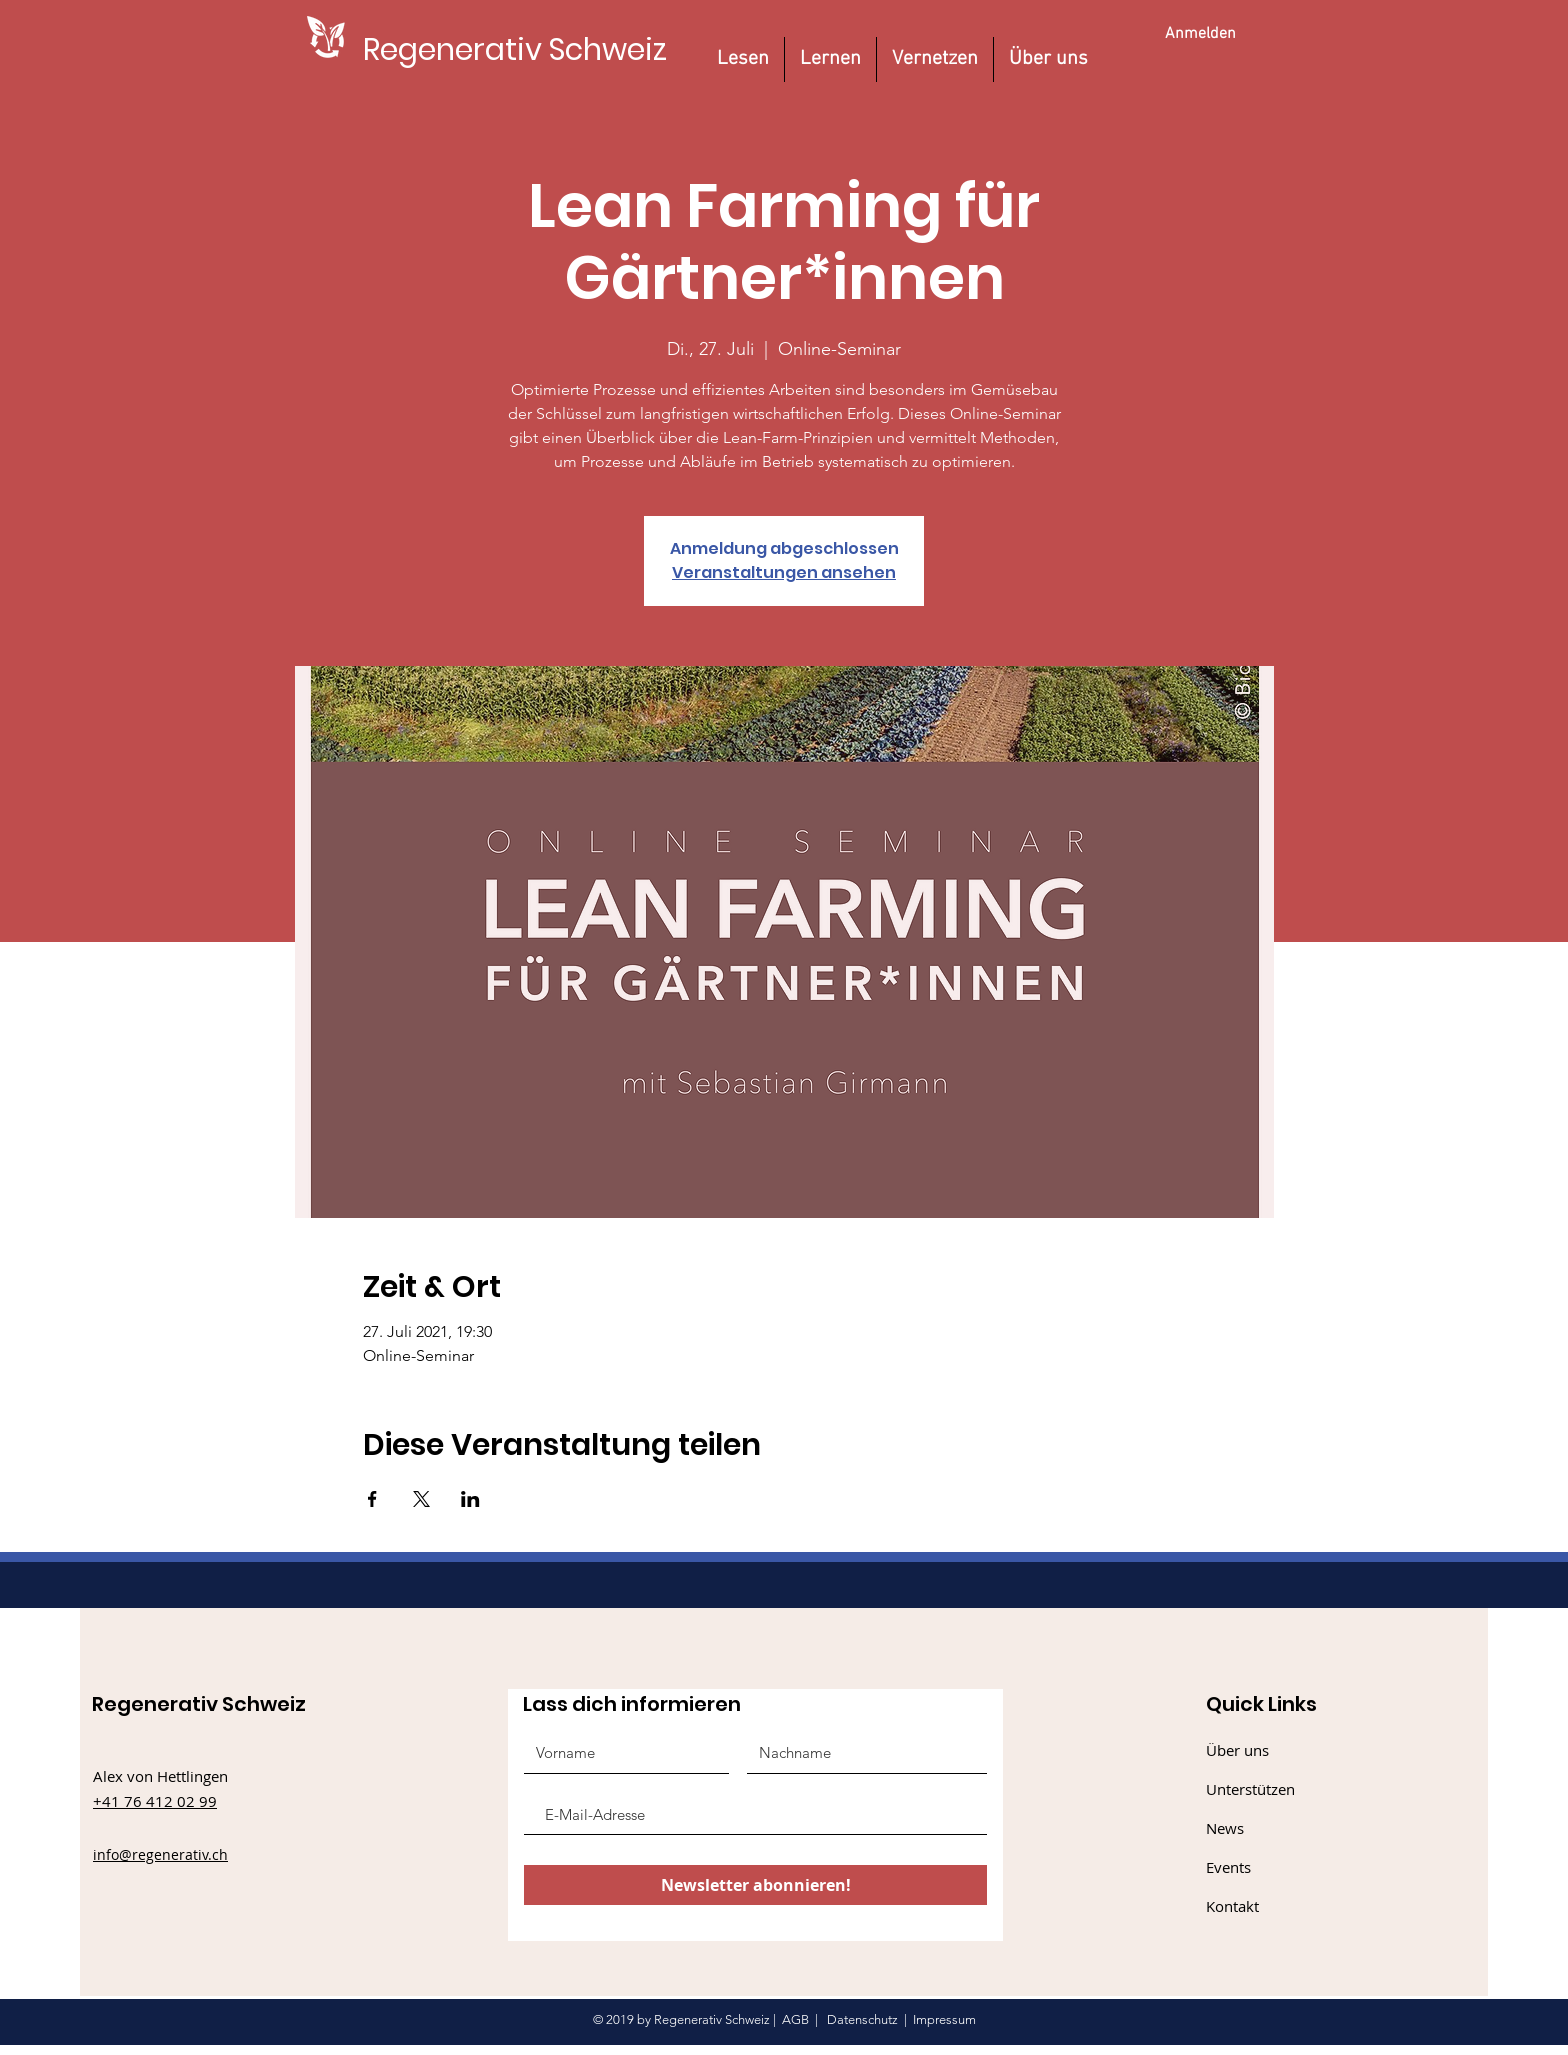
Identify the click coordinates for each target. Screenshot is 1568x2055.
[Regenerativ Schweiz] (514, 49)
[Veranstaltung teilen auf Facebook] (372, 1499)
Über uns (1237, 1750)
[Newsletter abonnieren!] (755, 1885)
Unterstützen (1250, 1789)
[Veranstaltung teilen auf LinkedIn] (470, 1499)
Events (1228, 1867)
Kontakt (1232, 1906)
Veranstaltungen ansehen (784, 572)
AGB (795, 2019)
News (1225, 1828)
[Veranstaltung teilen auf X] (421, 1499)
